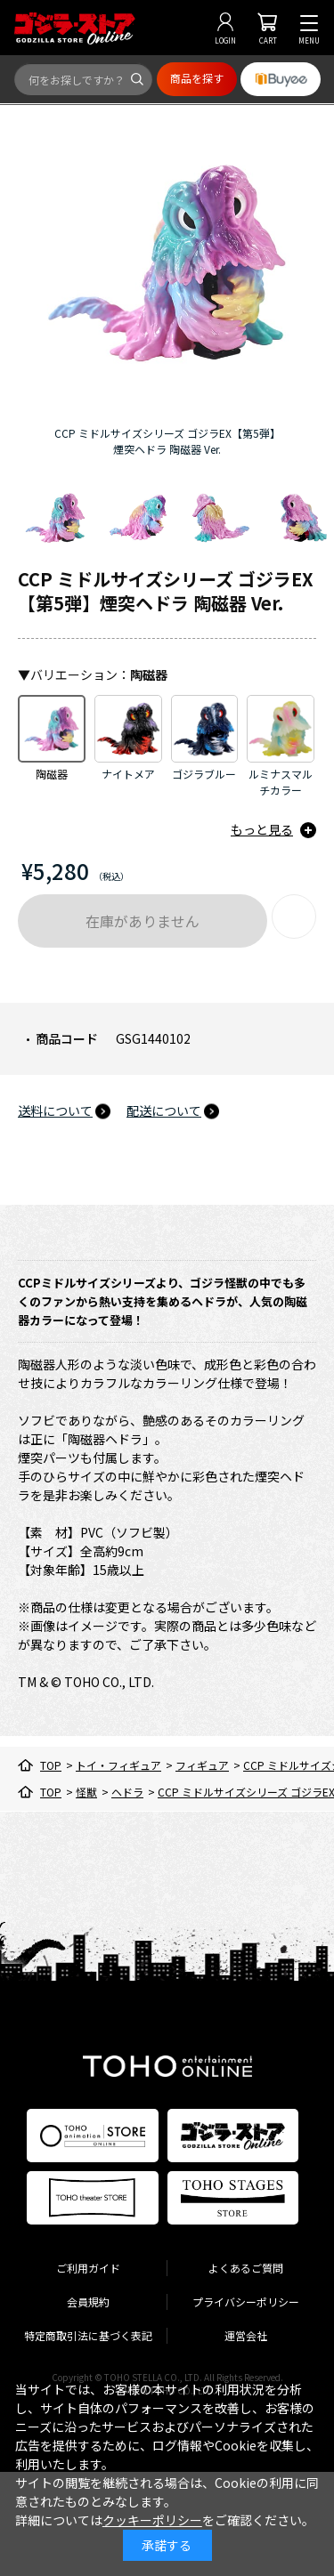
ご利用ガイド (88, 2267)
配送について (163, 1110)
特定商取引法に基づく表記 (88, 2335)
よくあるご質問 (245, 2267)
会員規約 (88, 2301)
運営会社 (245, 2335)
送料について (55, 1110)
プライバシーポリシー (245, 2301)
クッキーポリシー (152, 2520)
